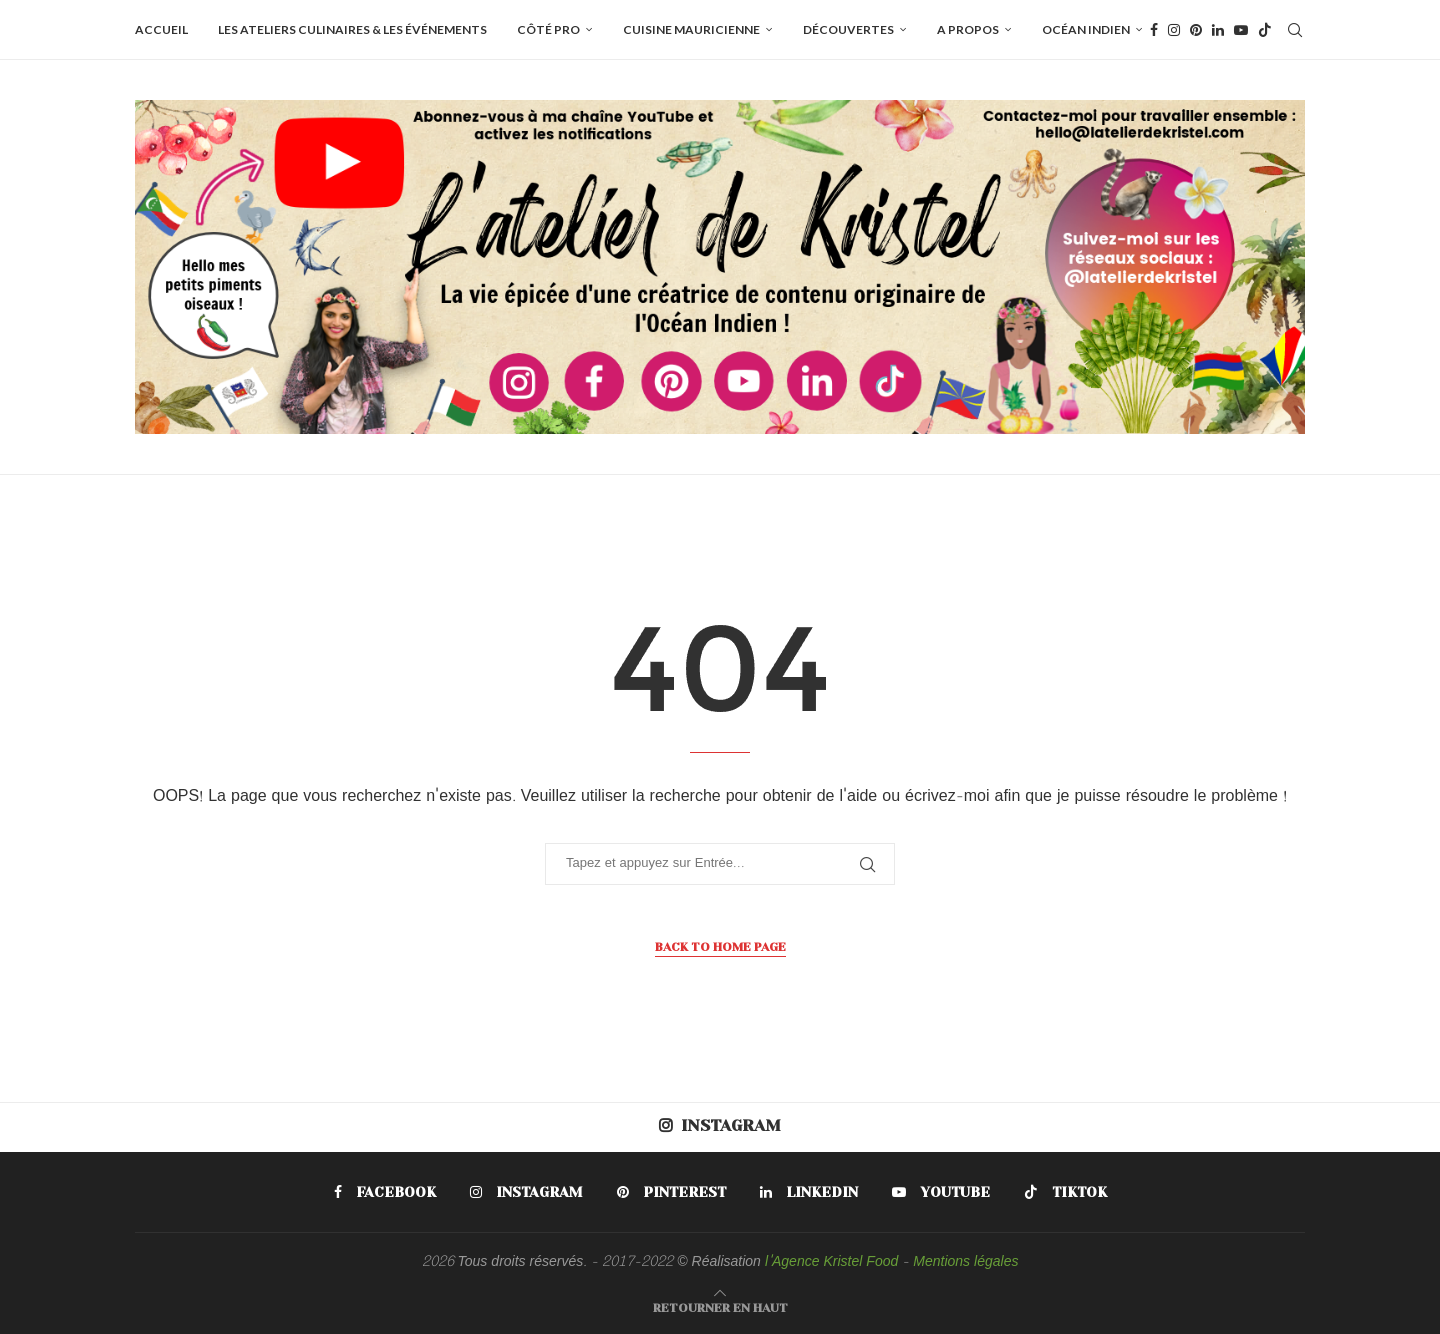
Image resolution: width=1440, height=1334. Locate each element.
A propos (968, 29)
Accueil (161, 29)
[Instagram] (1174, 30)
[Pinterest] (1196, 30)
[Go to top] (720, 1308)
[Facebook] (1154, 30)
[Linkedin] (1218, 30)
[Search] (1295, 30)
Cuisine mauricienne (691, 29)
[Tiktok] (1265, 30)
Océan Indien (1086, 29)
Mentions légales (965, 1262)
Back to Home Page (720, 947)
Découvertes (848, 29)
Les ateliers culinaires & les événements (352, 29)
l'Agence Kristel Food (831, 1262)
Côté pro (548, 29)
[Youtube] (1241, 30)
